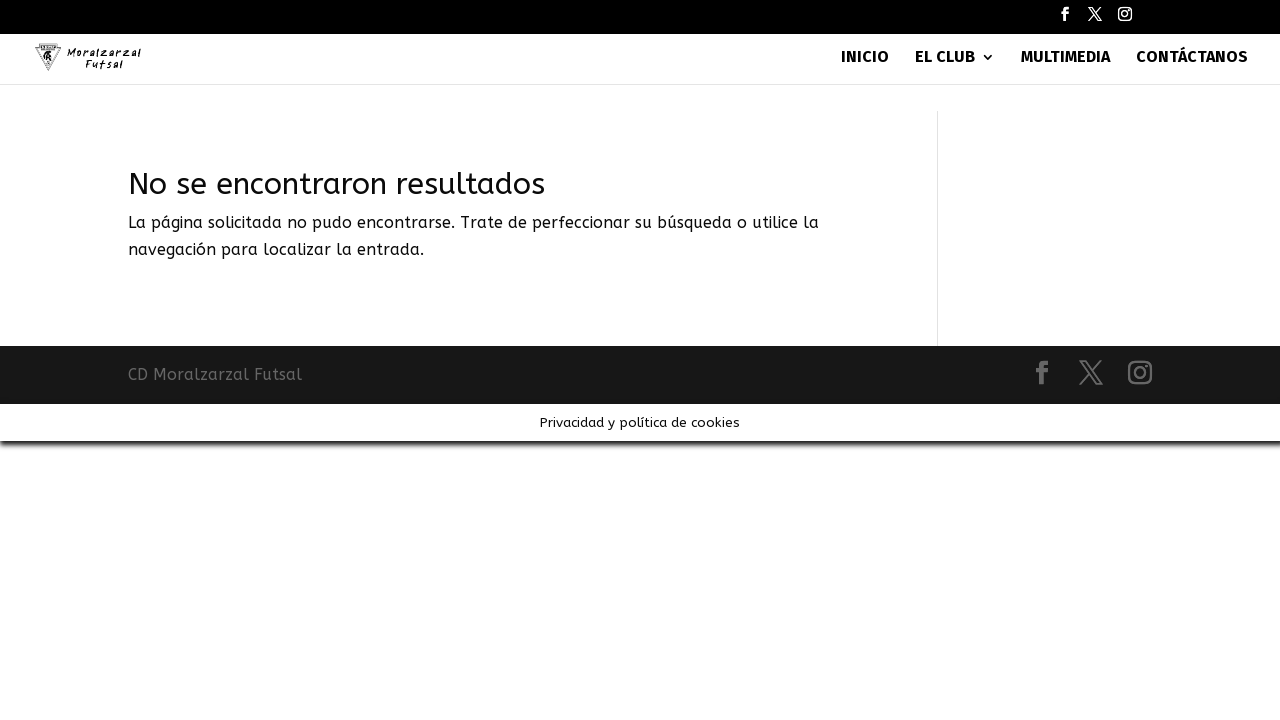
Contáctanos (1192, 58)
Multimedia (1065, 58)
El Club (945, 58)
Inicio (865, 58)
